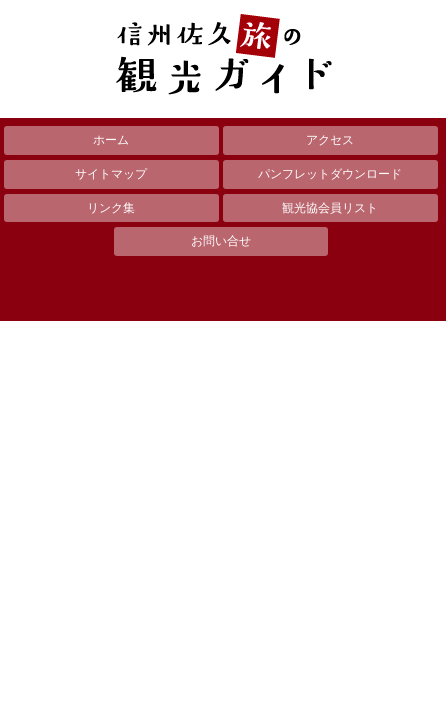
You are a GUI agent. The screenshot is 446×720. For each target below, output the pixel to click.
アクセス (330, 140)
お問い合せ (221, 241)
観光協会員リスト (330, 208)
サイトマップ (111, 174)
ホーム (111, 140)
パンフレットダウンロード (330, 174)
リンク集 (111, 208)
